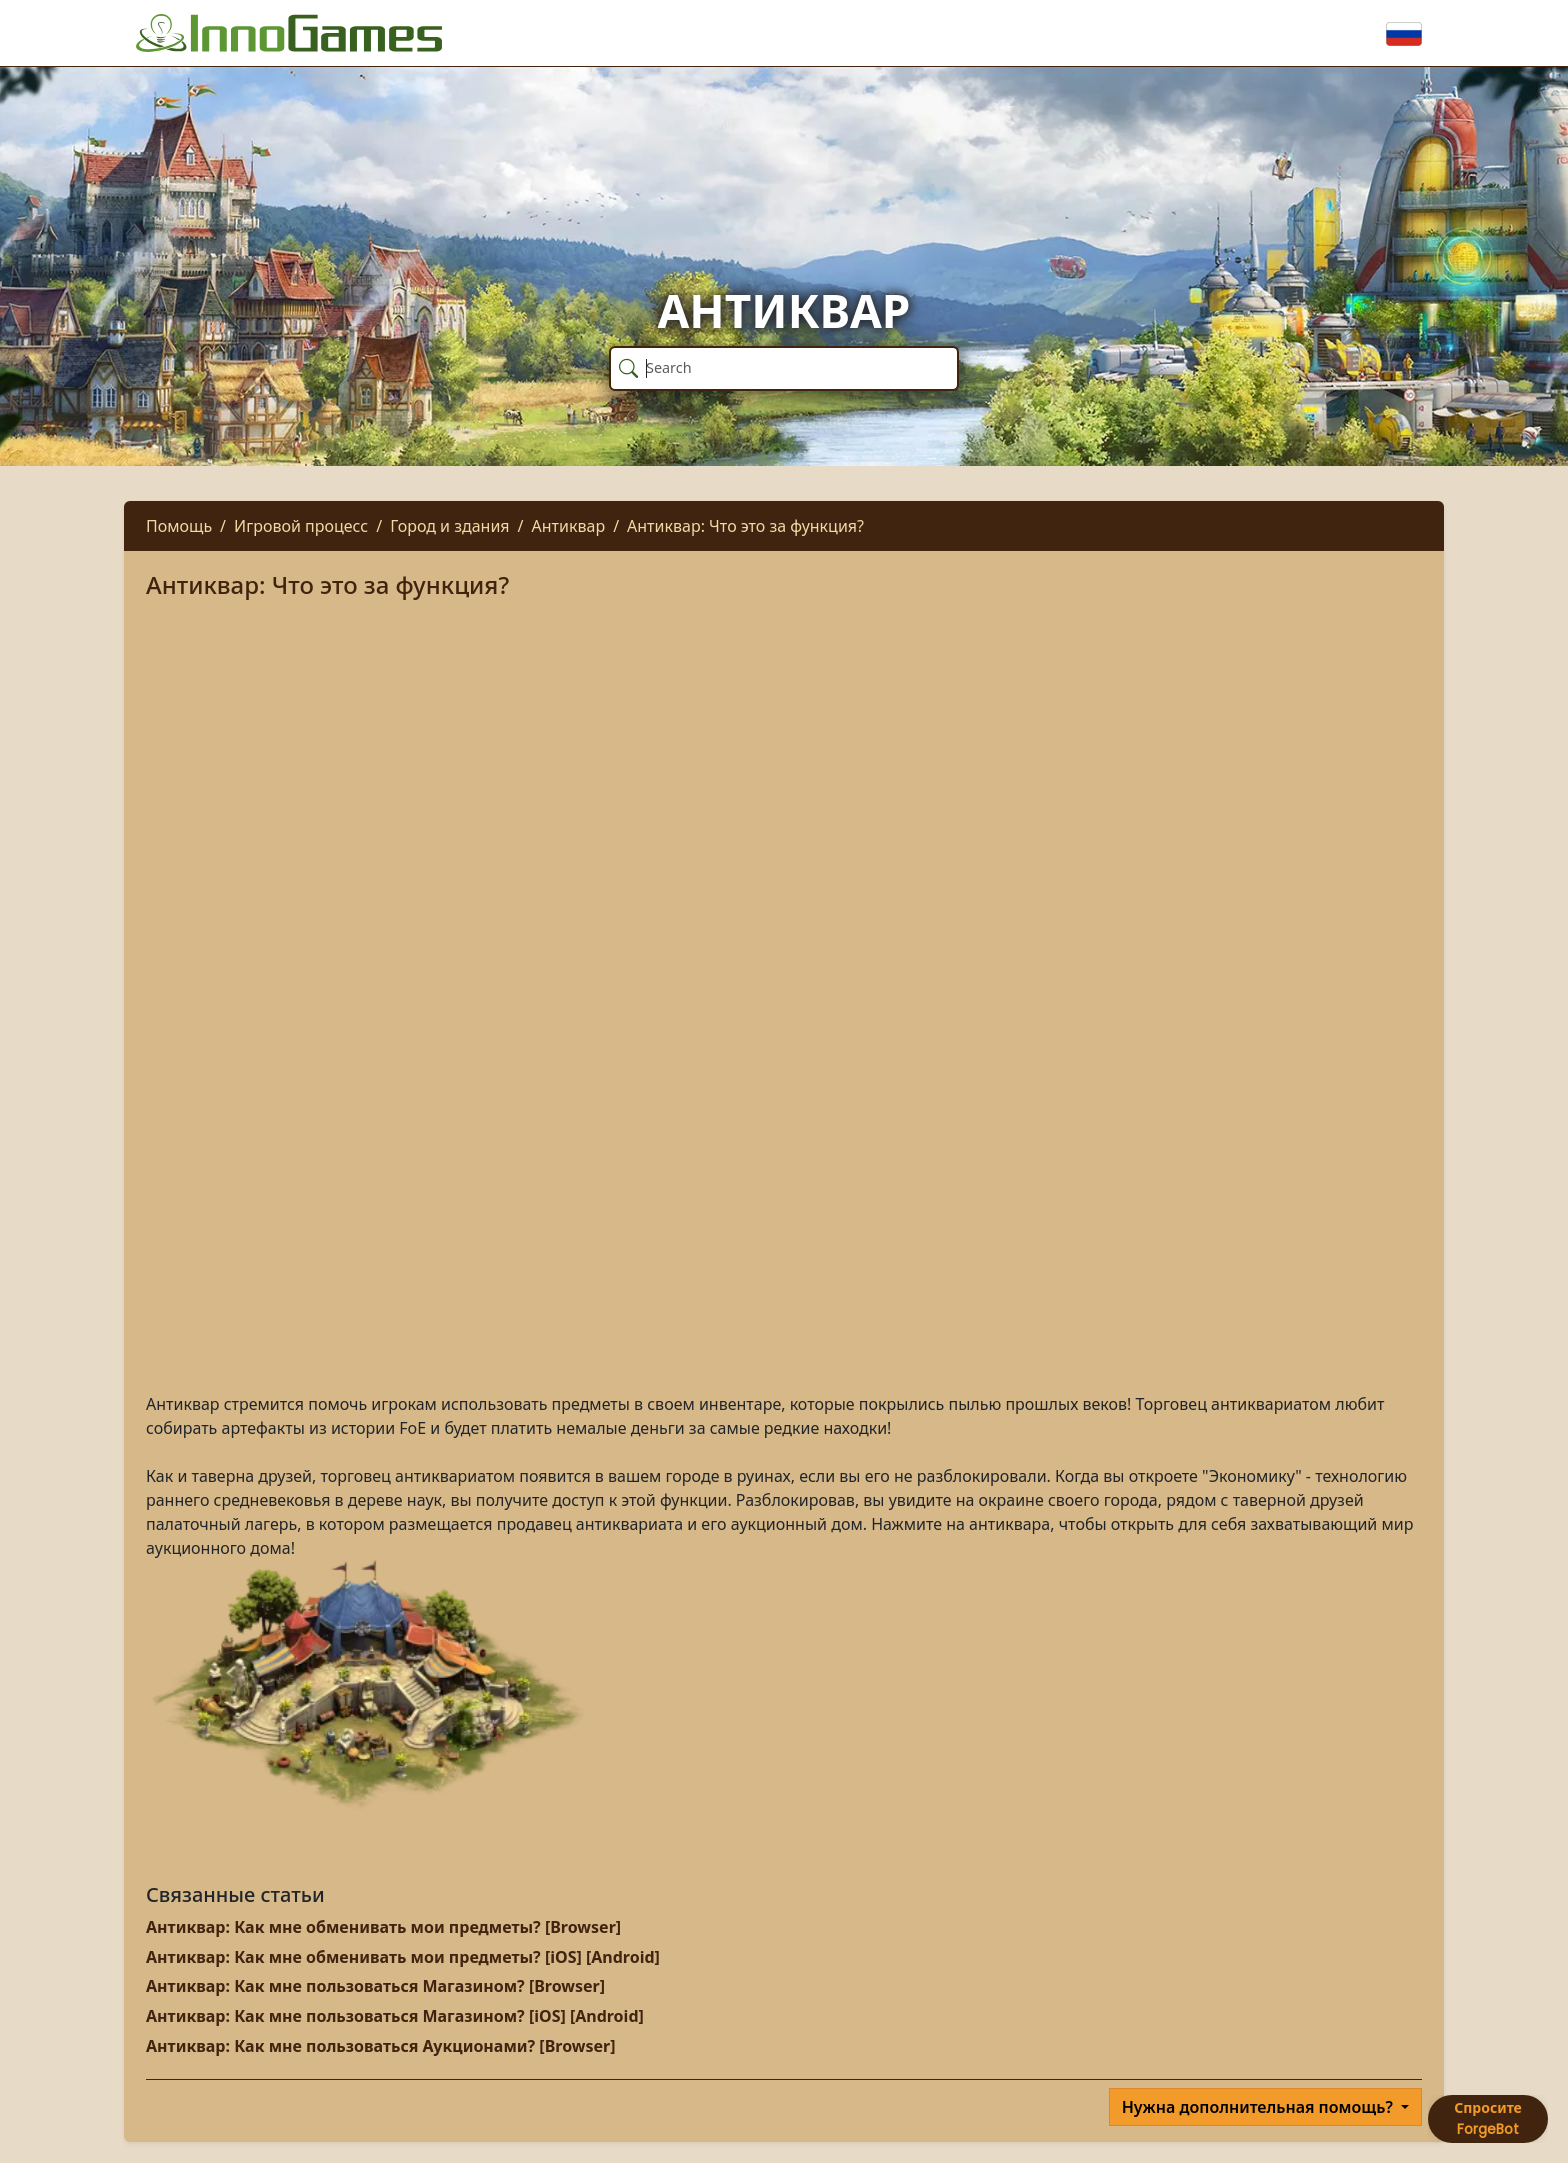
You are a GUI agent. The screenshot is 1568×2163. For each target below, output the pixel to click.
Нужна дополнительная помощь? (1259, 2107)
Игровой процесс (301, 526)
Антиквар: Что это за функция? (745, 526)
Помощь (179, 526)
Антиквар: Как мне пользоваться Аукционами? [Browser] (381, 2046)
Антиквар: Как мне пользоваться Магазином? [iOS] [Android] (395, 2016)
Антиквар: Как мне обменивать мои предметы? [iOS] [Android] (403, 1957)
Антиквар (569, 526)
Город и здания (449, 526)
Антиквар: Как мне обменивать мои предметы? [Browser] (383, 1927)
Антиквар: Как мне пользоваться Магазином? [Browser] (375, 1986)
